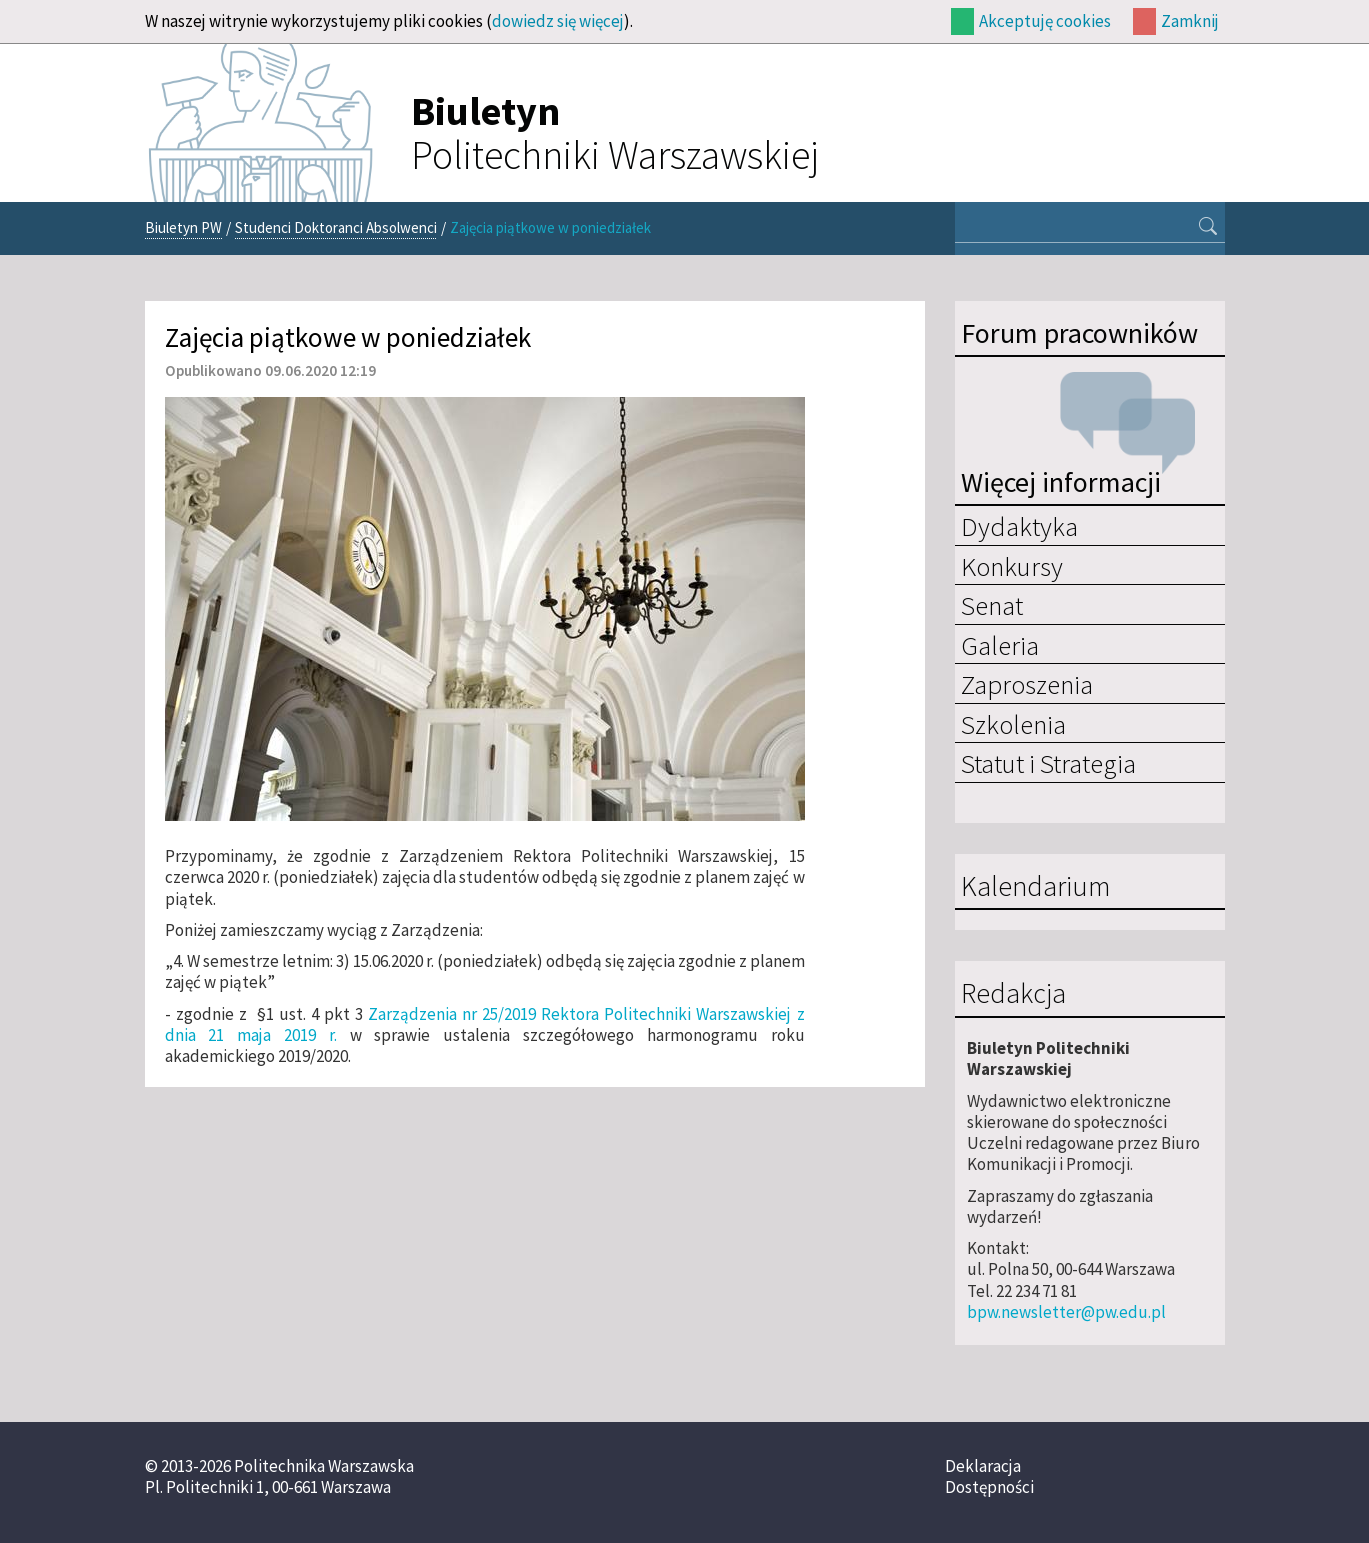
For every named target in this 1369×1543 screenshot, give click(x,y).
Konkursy (1012, 566)
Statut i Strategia (1048, 763)
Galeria (1000, 645)
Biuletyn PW (183, 227)
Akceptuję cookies (1045, 21)
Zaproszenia (1027, 684)
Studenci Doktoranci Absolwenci (336, 227)
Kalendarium (1035, 887)
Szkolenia (1013, 724)
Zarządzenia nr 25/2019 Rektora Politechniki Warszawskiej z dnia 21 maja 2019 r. (485, 1024)
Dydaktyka (1019, 526)
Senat (992, 605)
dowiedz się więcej (558, 21)
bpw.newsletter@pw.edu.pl (1066, 1312)
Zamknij (1190, 21)
